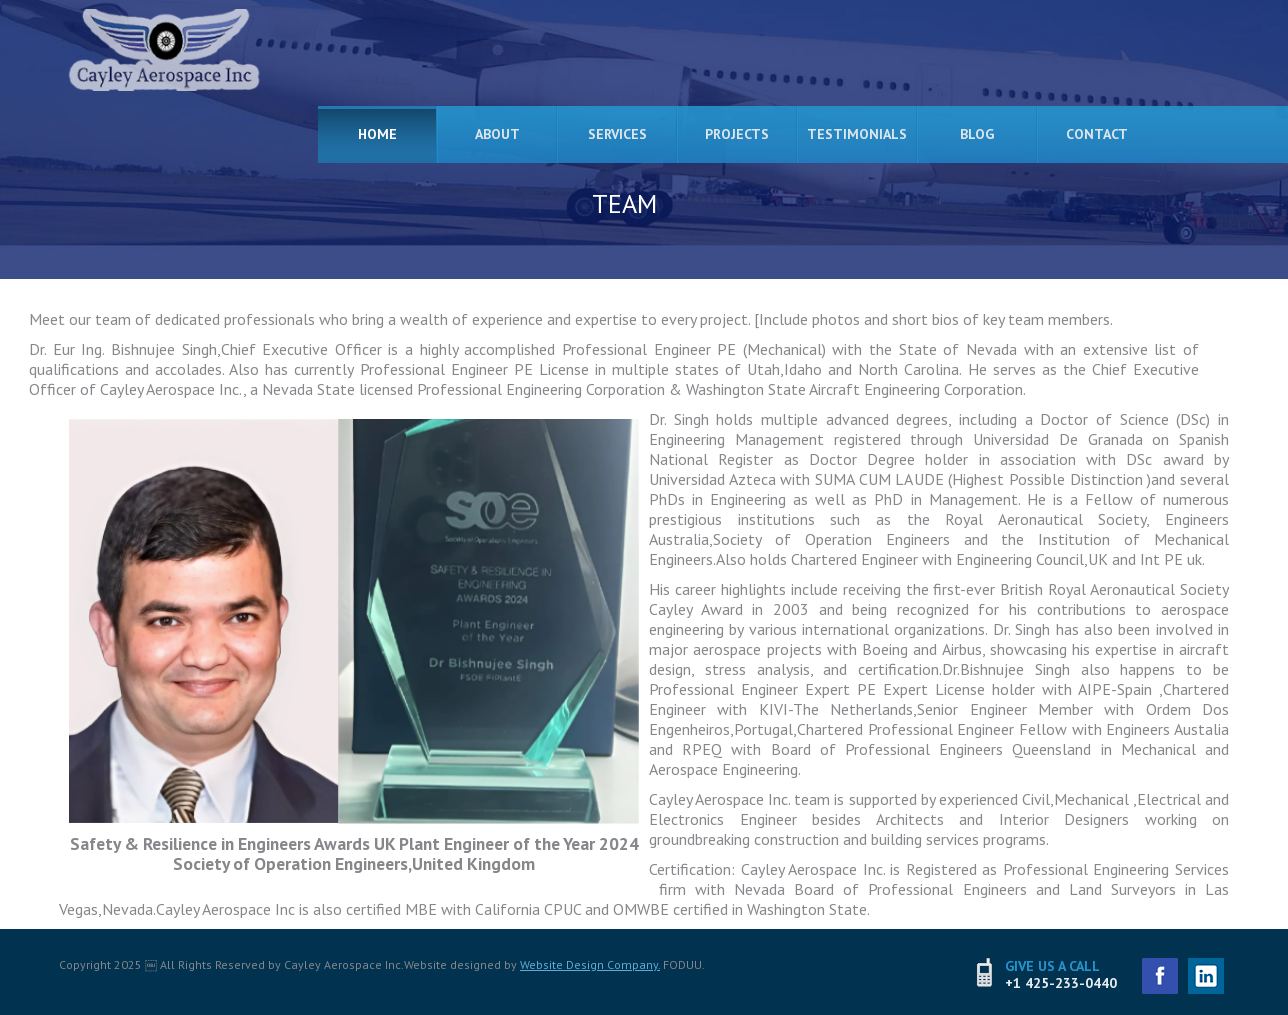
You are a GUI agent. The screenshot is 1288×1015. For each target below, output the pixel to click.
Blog (977, 134)
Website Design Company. (590, 964)
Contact (1097, 134)
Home (377, 134)
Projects (737, 134)
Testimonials (857, 134)
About (497, 134)
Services (617, 134)
